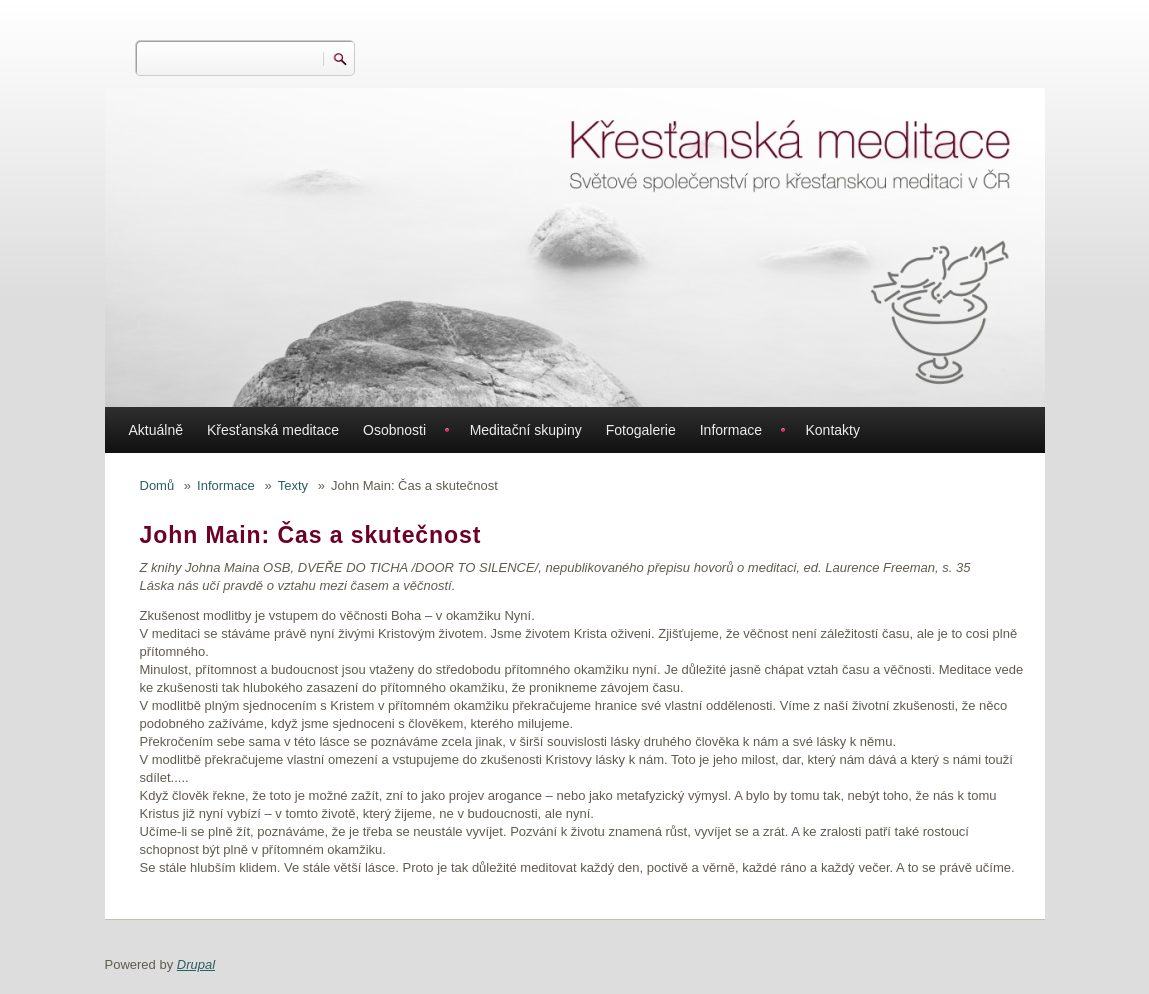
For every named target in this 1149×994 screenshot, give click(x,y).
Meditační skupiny (526, 430)
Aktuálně (156, 430)
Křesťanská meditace (273, 430)
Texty (293, 485)
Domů (157, 485)
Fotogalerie (641, 430)
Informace (731, 430)
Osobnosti (394, 430)
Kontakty (832, 430)
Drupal (196, 964)
